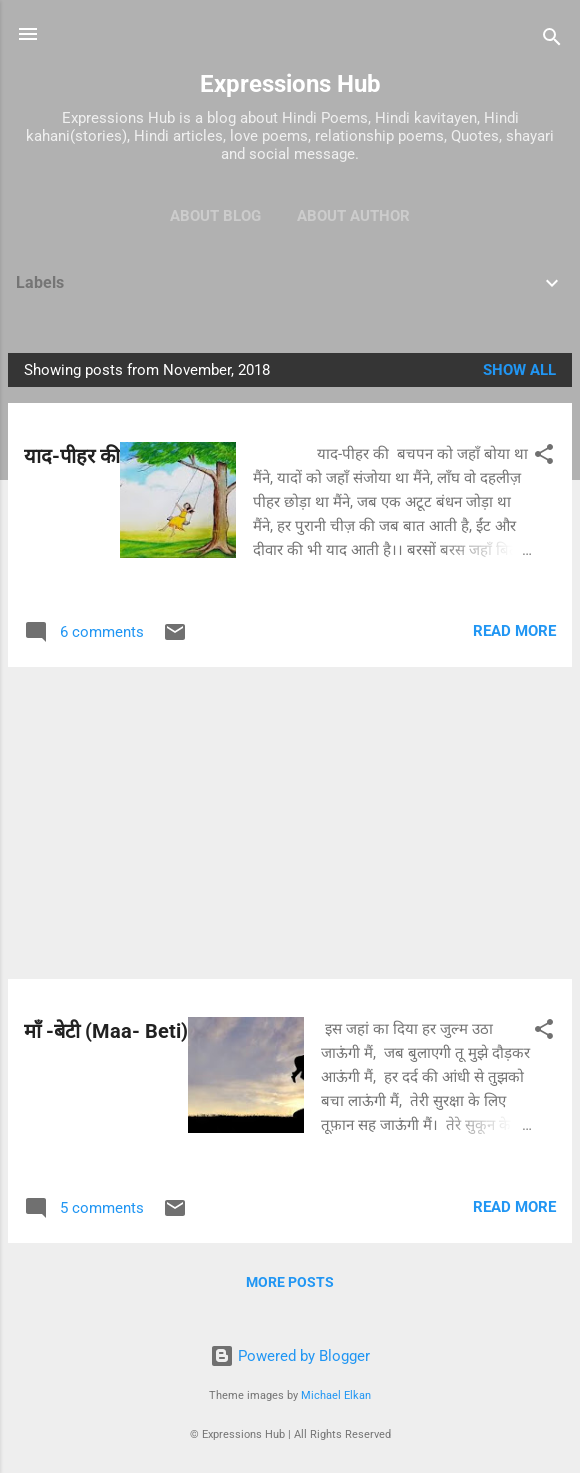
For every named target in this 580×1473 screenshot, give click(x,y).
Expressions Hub (290, 84)
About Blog (215, 216)
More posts (290, 1282)
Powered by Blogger (290, 1356)
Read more (514, 631)
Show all (519, 370)
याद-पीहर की (72, 456)
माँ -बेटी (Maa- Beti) (106, 1031)
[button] (544, 457)
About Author (353, 216)
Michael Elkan (336, 1395)
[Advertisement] (290, 823)
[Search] (552, 40)
